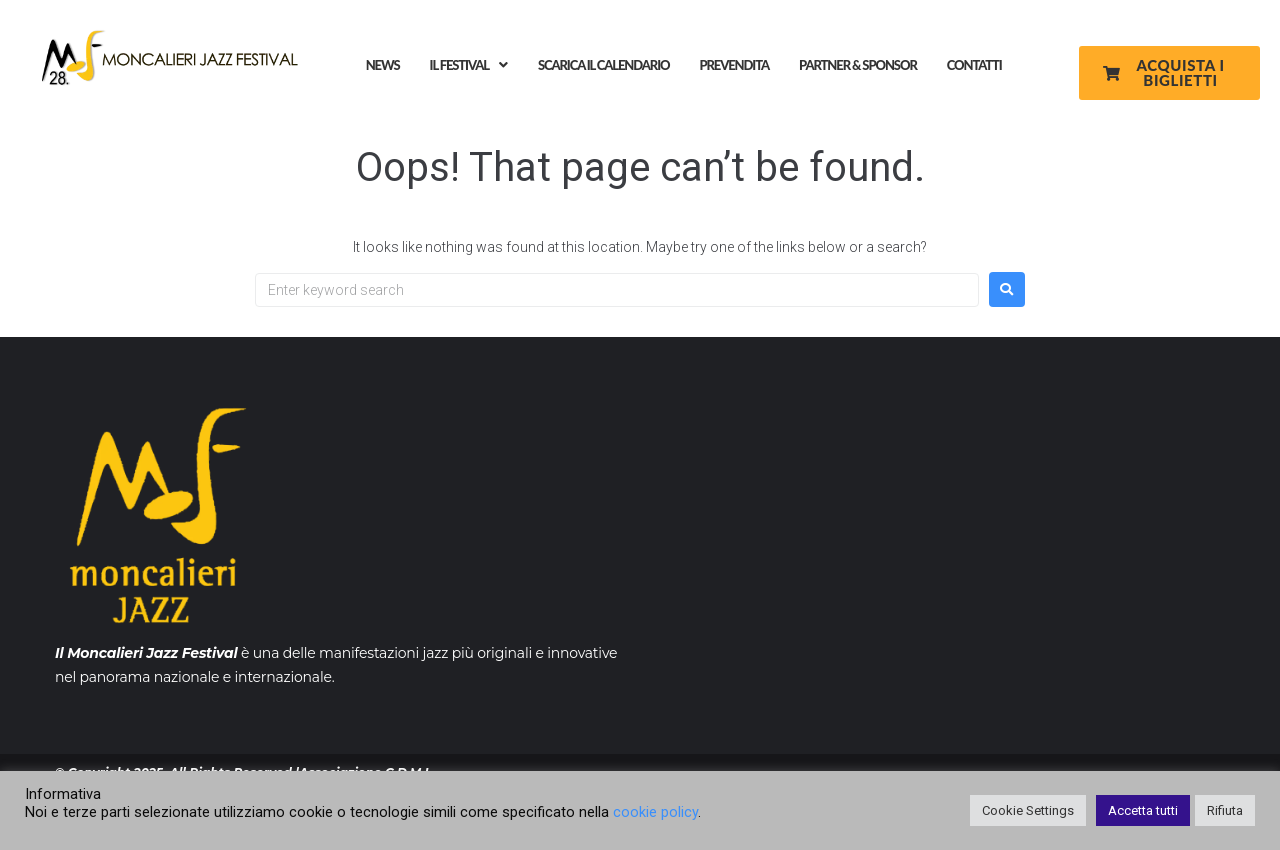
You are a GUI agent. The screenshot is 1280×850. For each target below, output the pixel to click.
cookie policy (655, 812)
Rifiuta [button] (1225, 810)
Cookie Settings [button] (1028, 810)
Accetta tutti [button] (1143, 810)
